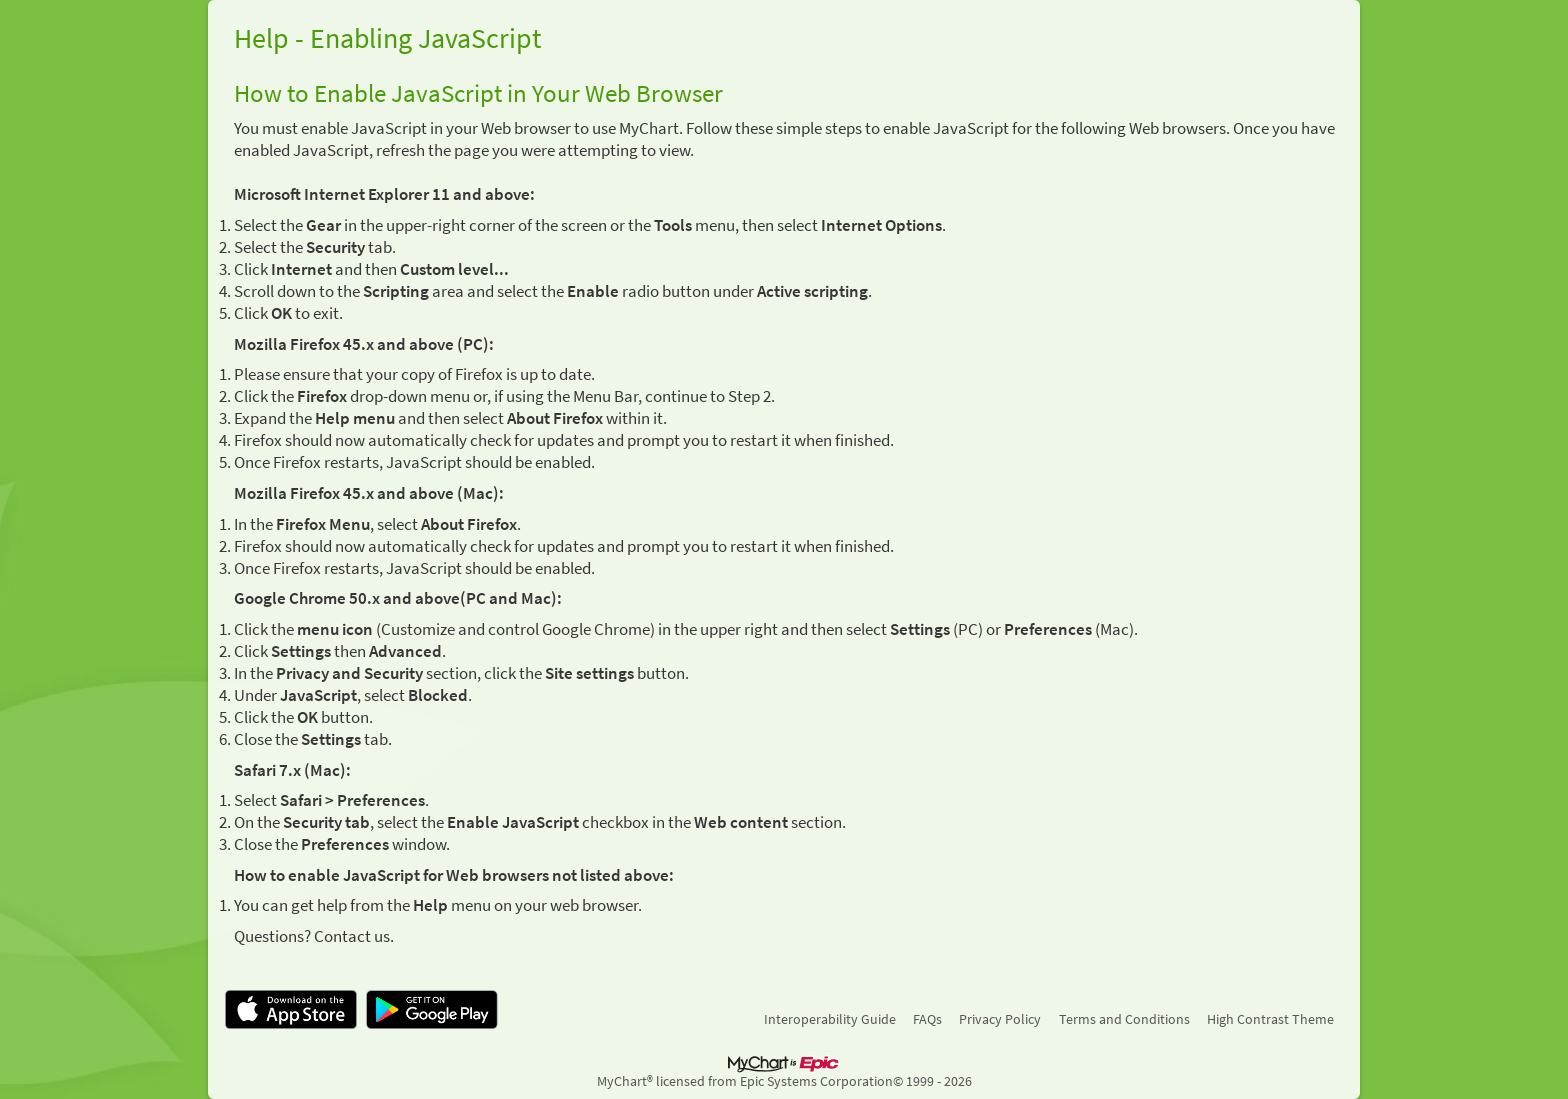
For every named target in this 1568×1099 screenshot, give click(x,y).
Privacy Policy (1000, 1019)
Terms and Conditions (1124, 1019)
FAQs (927, 1019)
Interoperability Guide (830, 1019)
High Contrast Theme (1270, 1019)
